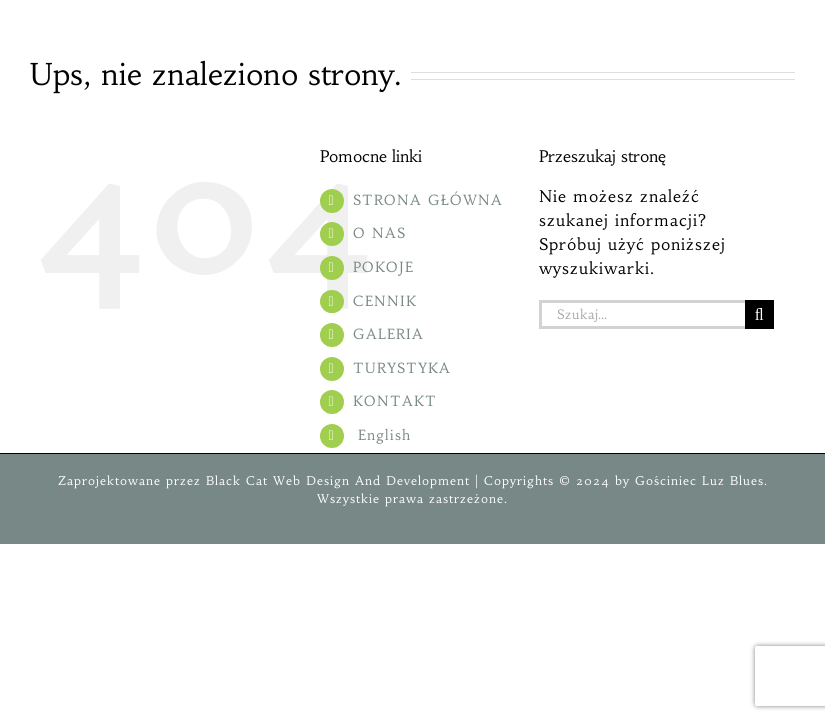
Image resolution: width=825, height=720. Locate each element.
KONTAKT (395, 401)
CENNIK (385, 301)
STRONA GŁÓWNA (428, 200)
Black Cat (234, 480)
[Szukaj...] (642, 314)
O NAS (379, 233)
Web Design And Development (371, 480)
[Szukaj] (759, 314)
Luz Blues (730, 480)
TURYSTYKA (402, 368)
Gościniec (666, 480)
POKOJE (383, 267)
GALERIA (388, 334)
